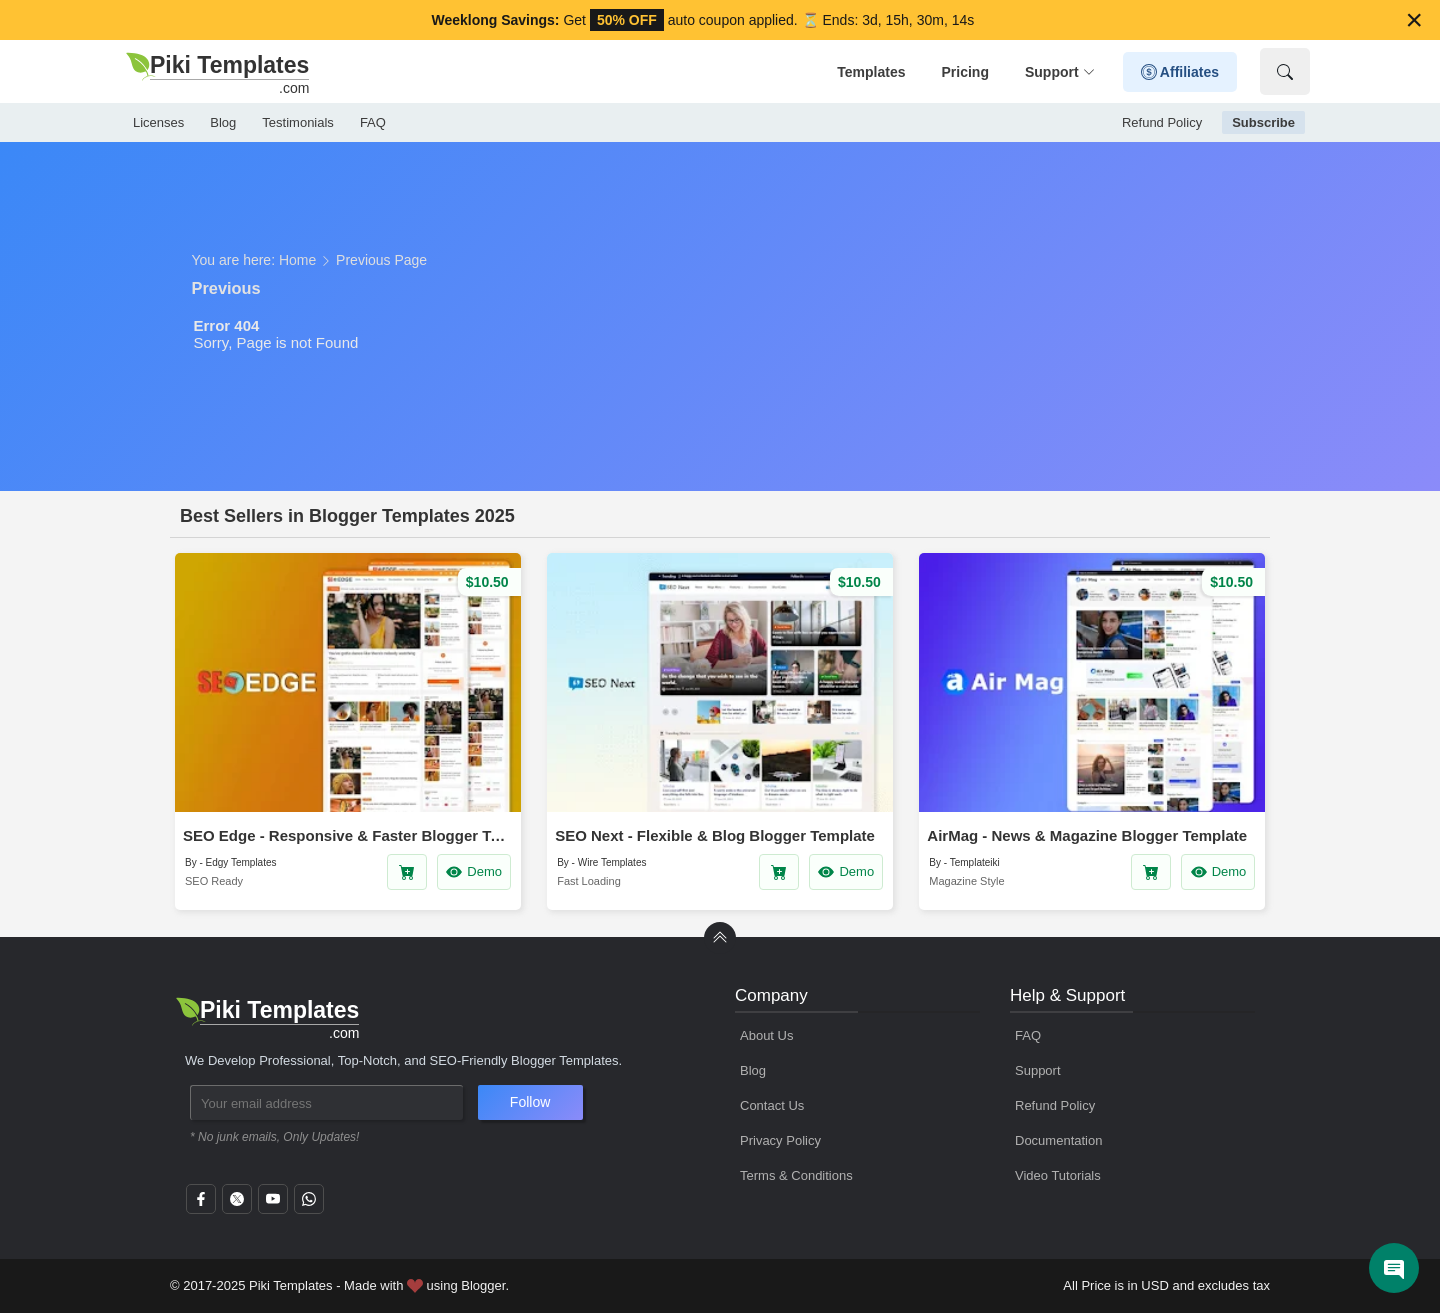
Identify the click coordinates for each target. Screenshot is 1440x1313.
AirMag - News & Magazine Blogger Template (1087, 835)
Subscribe (1263, 122)
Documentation (1058, 1140)
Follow (530, 1102)
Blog (223, 122)
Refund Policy (1162, 122)
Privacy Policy (780, 1140)
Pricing (964, 72)
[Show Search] (1285, 71)
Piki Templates (291, 1285)
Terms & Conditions (796, 1175)
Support (1060, 72)
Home (297, 260)
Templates (871, 72)
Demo (473, 872)
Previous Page (381, 260)
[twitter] (237, 1205)
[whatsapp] (309, 1205)
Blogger (483, 1285)
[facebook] (201, 1205)
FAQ (373, 122)
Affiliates (1180, 72)
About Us (766, 1035)
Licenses (158, 122)
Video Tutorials (1058, 1175)
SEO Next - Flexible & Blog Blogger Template (715, 835)
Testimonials (298, 122)
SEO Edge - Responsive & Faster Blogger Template (348, 835)
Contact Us (772, 1105)
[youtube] (273, 1205)
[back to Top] (720, 938)
